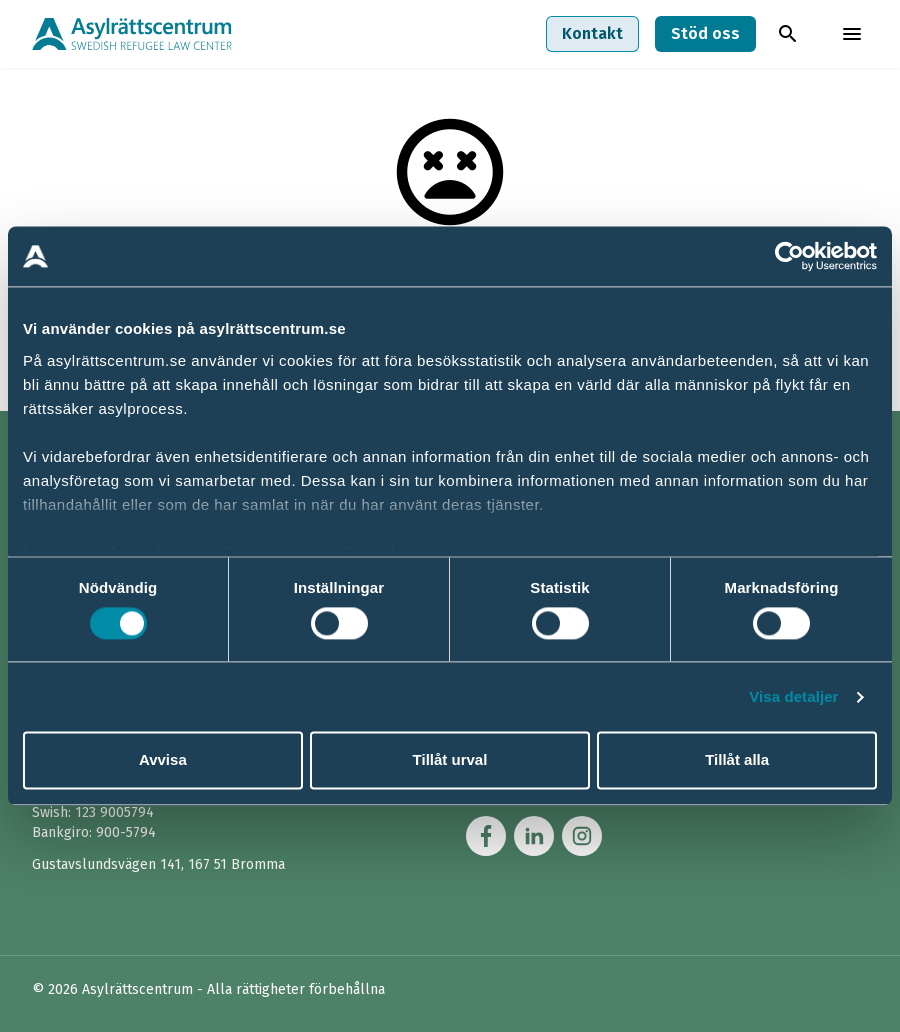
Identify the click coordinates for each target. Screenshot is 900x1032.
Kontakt (592, 33)
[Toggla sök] (788, 34)
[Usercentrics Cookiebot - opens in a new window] (789, 256)
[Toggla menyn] (852, 34)
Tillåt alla (737, 760)
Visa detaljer (793, 696)
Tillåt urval (450, 760)
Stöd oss (705, 33)
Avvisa (163, 760)
